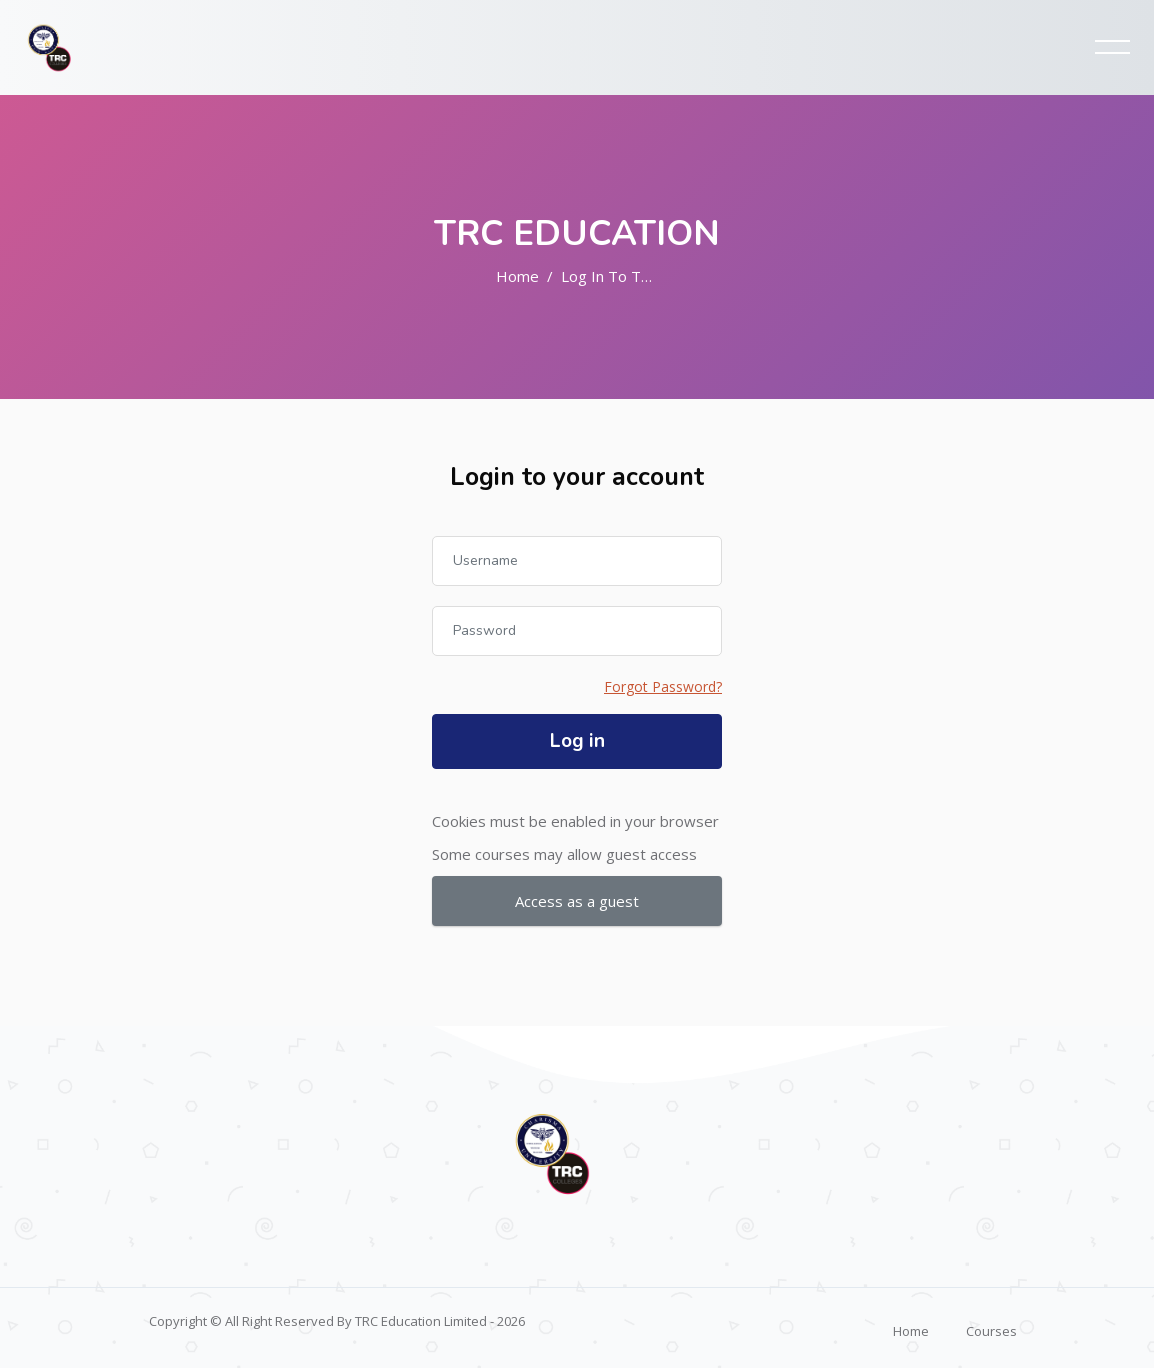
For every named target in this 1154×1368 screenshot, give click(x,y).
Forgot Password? (663, 686)
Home (517, 276)
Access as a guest (577, 901)
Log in (577, 741)
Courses (991, 1331)
